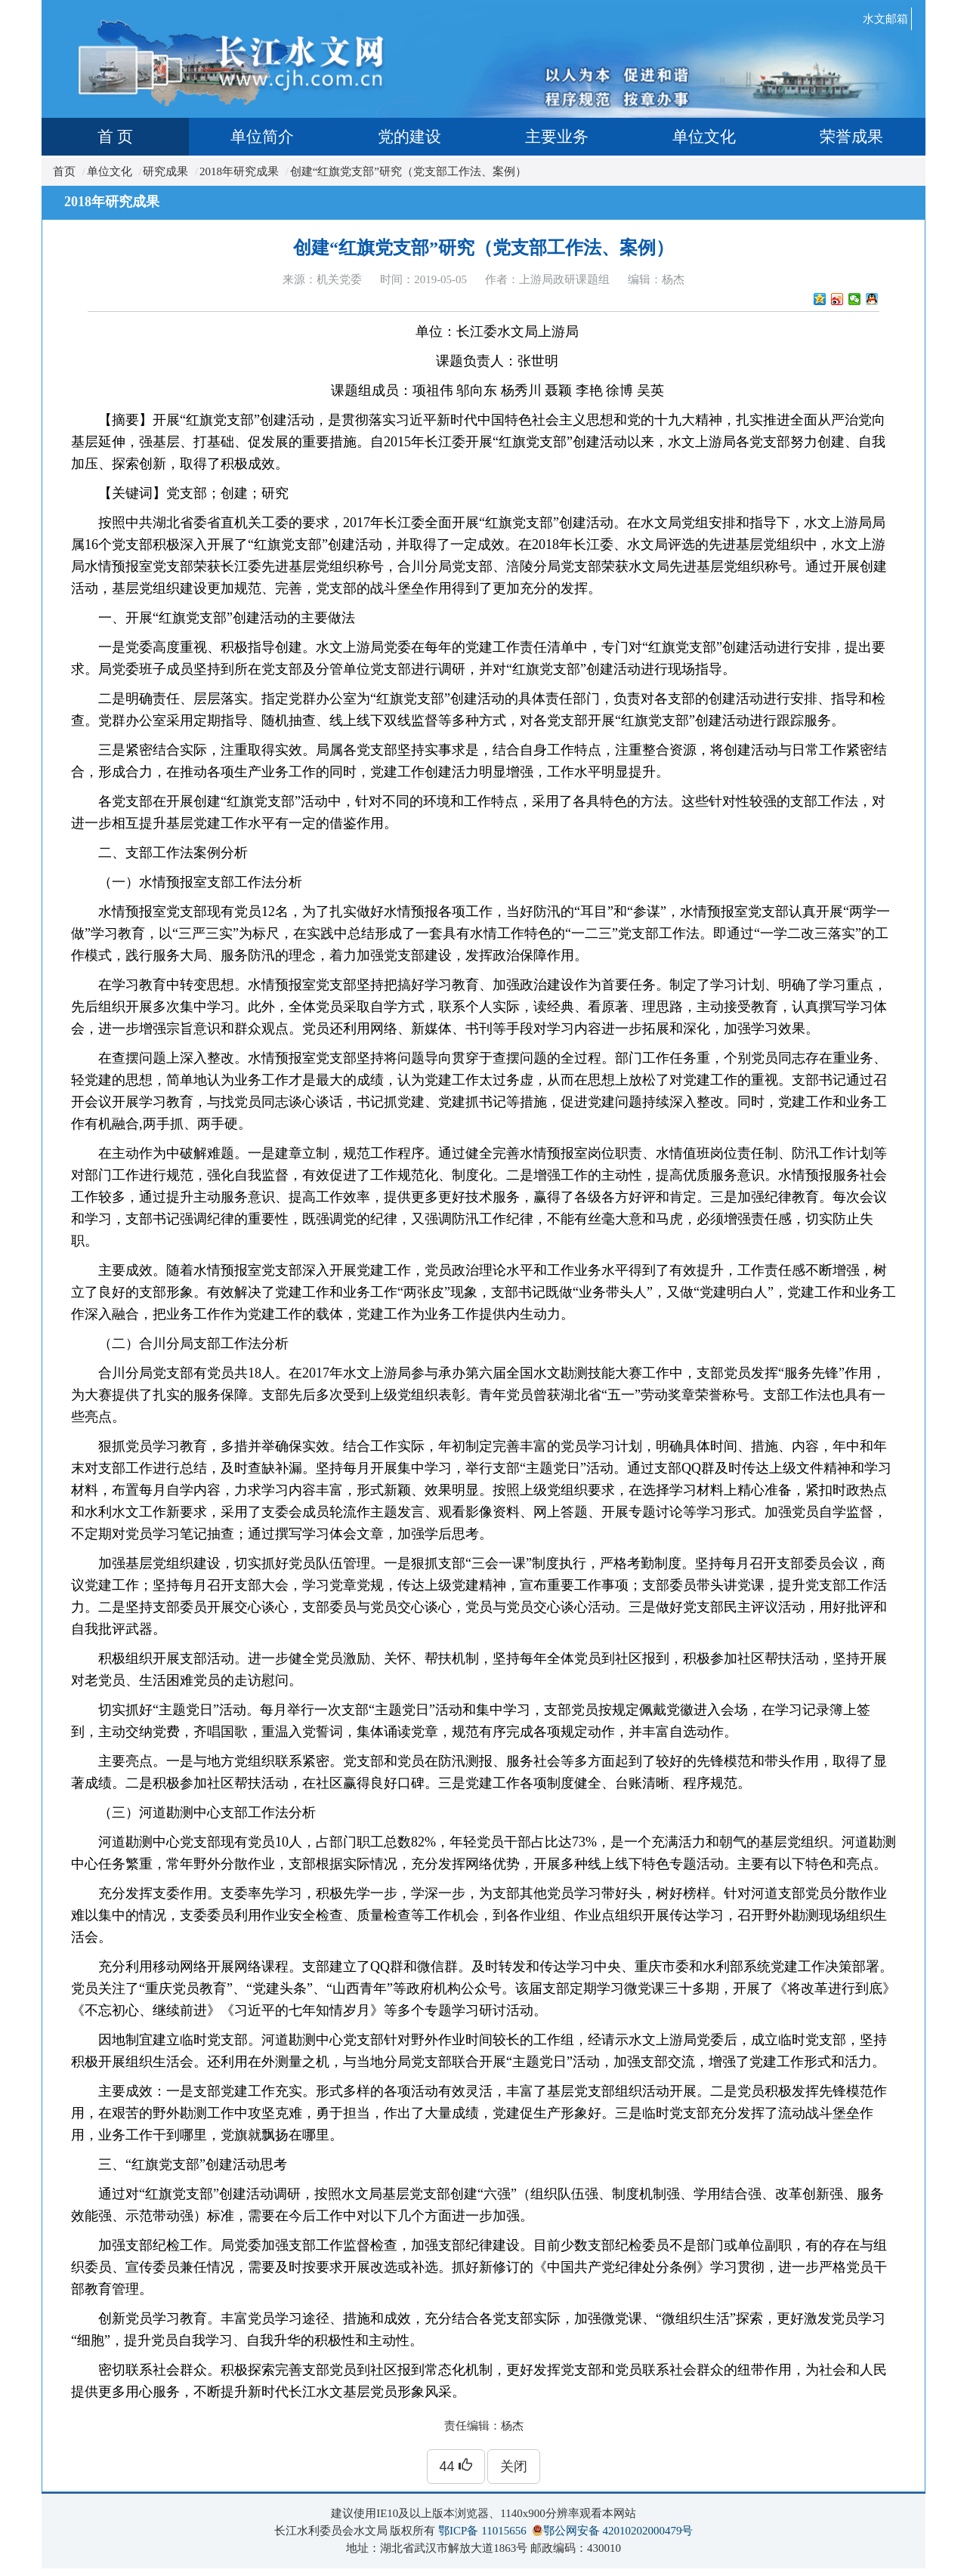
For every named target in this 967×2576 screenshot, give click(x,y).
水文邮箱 (885, 19)
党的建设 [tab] (409, 137)
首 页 (115, 137)
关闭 (513, 2466)
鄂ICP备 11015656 (482, 2531)
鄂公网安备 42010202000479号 (618, 2531)
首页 (64, 171)
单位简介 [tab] (262, 137)
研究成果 (165, 171)
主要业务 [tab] (557, 137)
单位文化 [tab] (704, 137)
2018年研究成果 (239, 171)
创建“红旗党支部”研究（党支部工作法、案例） (408, 171)
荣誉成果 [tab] (851, 137)
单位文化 (109, 171)
